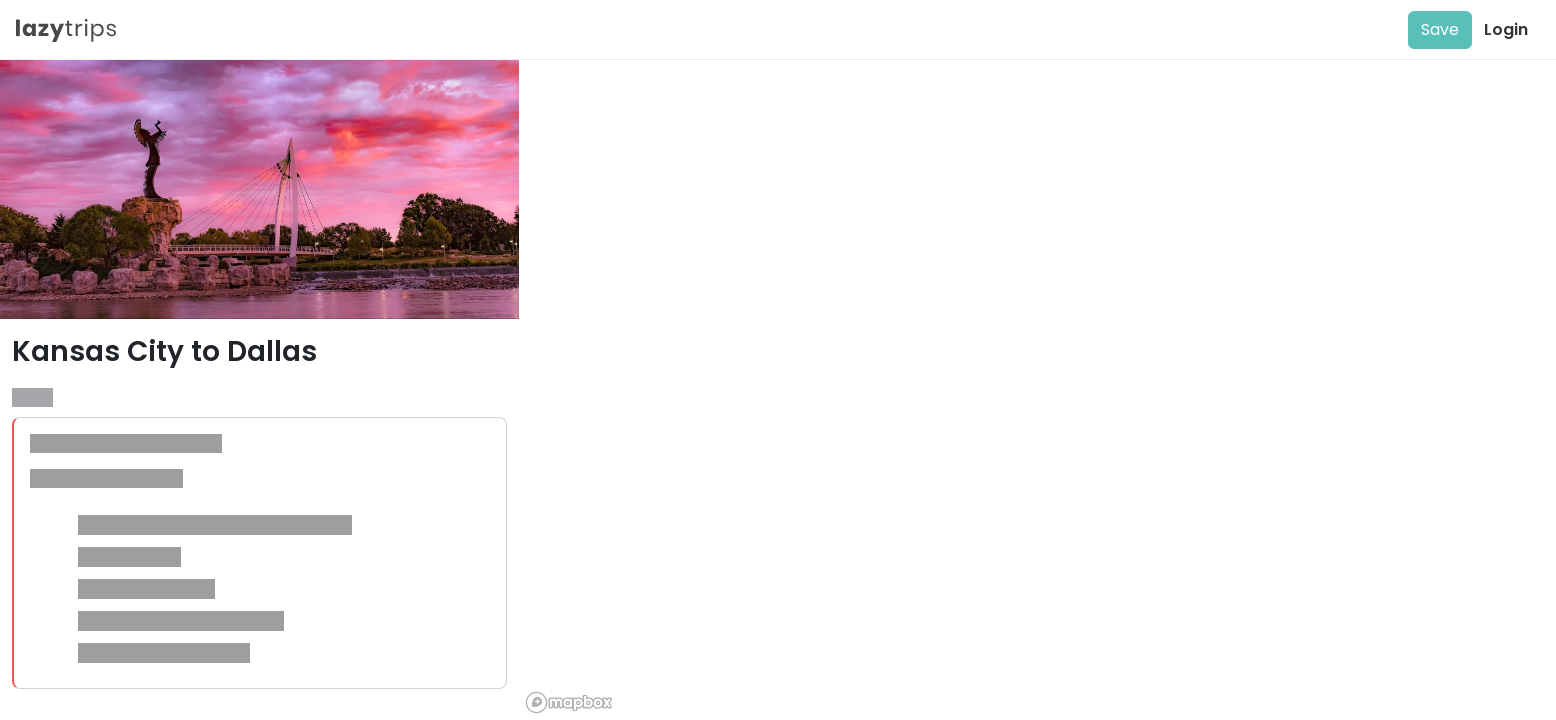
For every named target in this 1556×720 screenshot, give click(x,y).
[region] (1037, 390)
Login (1506, 29)
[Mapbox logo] (569, 702)
